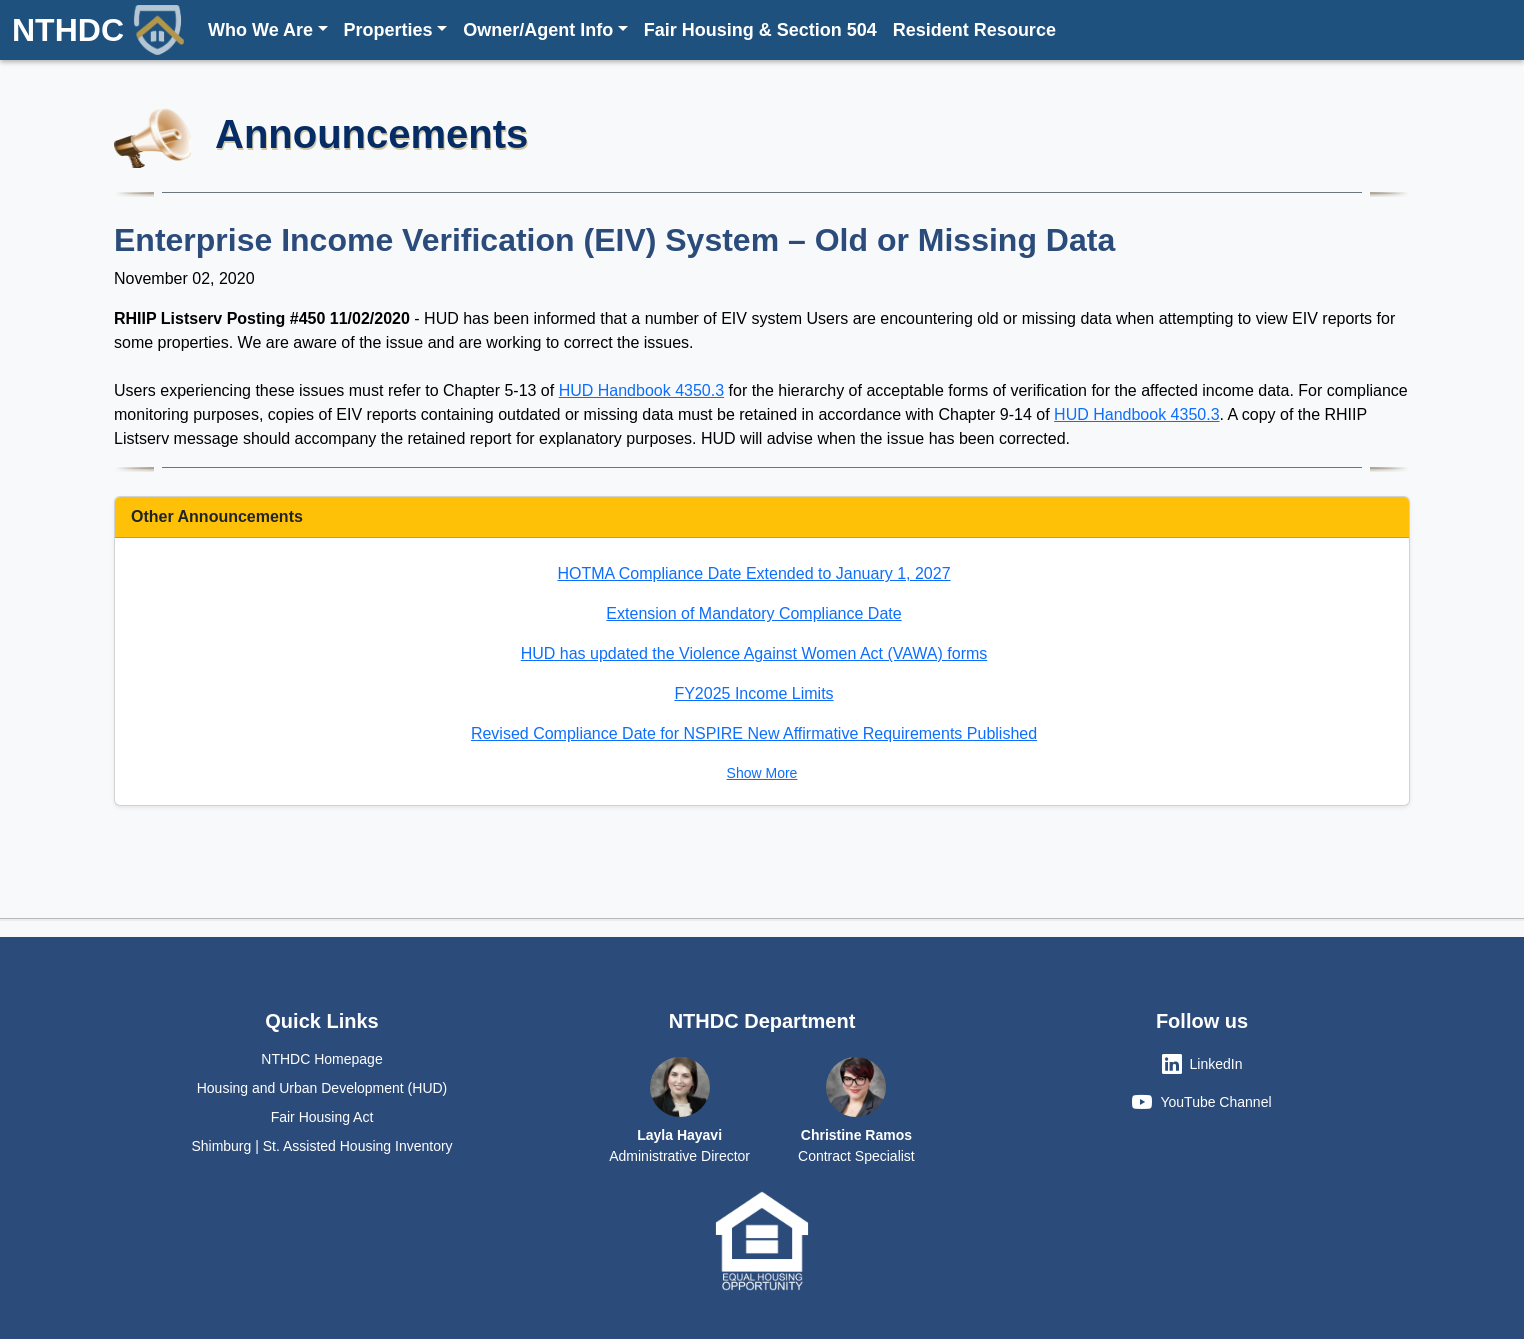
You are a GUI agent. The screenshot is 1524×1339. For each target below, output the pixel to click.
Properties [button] (388, 30)
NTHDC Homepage (321, 1059)
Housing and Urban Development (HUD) (322, 1088)
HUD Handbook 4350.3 (641, 390)
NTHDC (98, 30)
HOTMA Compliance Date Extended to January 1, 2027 (753, 573)
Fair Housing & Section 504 (760, 30)
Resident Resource (974, 30)
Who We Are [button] (260, 30)
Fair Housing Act (322, 1117)
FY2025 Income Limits (753, 693)
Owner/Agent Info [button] (538, 30)
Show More (762, 773)
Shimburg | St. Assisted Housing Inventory (321, 1146)
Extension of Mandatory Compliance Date (753, 613)
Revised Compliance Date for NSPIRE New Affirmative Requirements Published (754, 733)
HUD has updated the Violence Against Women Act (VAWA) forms (754, 653)
